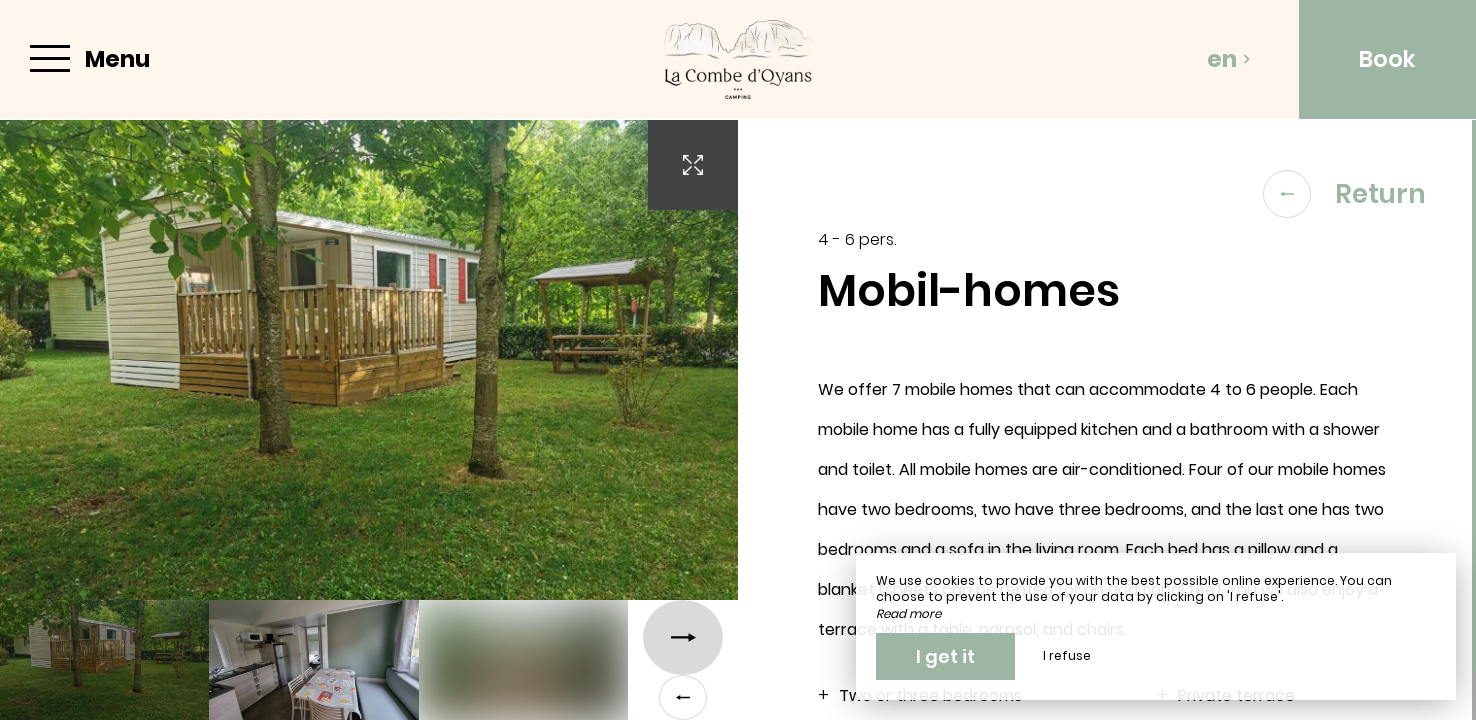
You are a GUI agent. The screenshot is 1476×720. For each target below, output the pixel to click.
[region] (1107, 420)
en (1229, 59)
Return (1344, 194)
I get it (945, 656)
